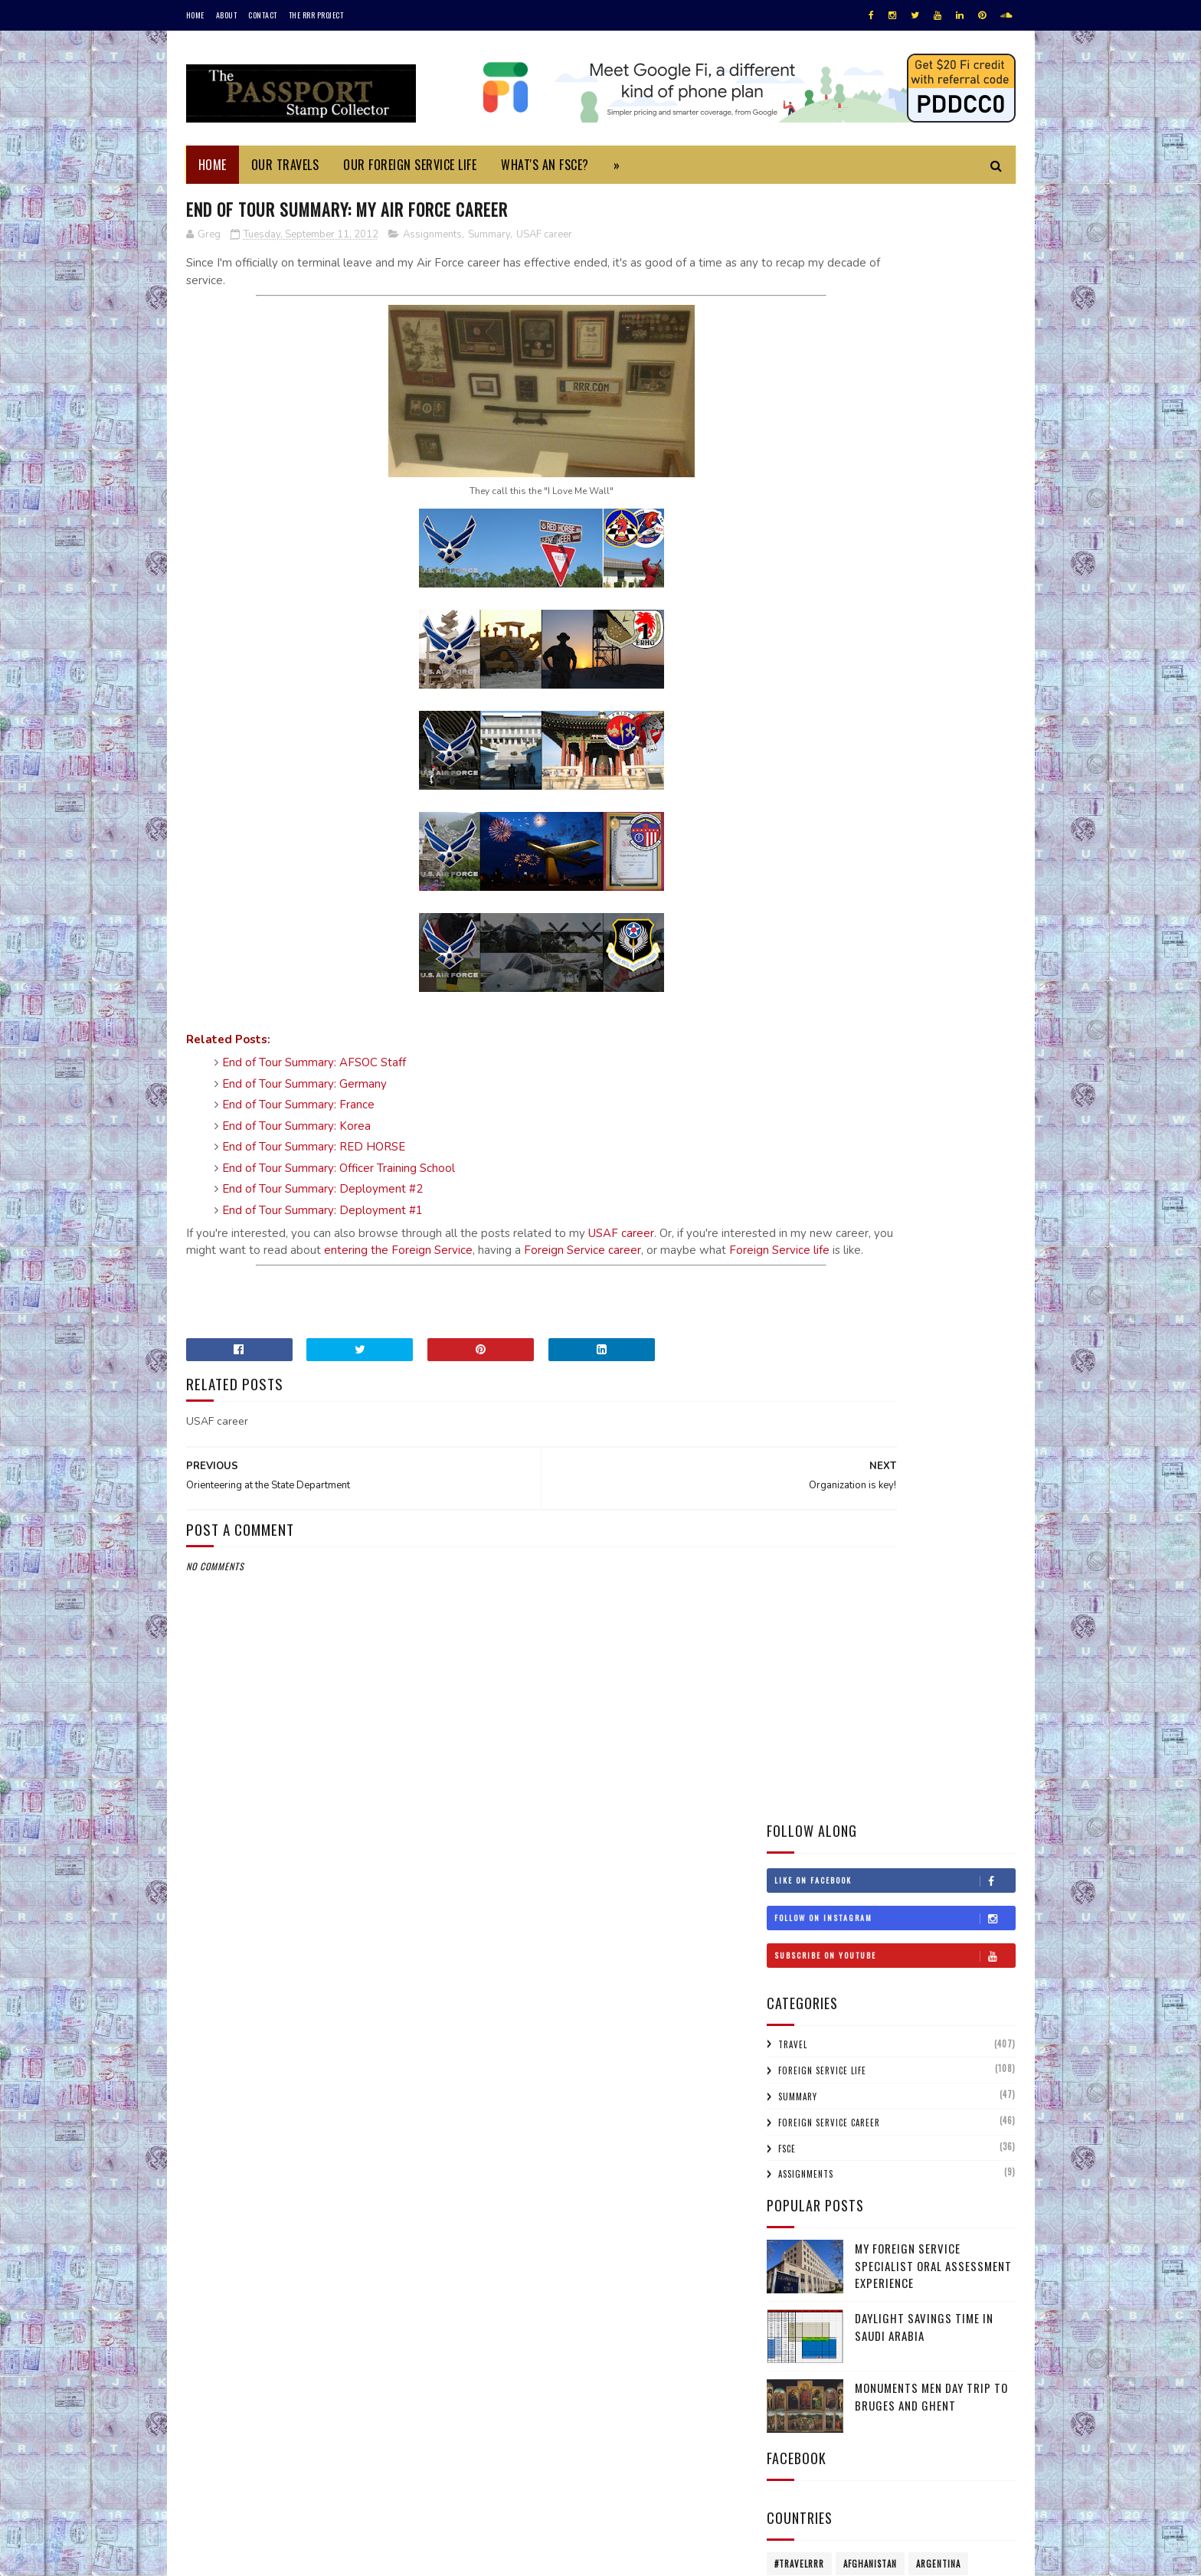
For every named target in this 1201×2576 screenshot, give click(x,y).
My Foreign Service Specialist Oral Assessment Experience (933, 640)
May (809, 2056)
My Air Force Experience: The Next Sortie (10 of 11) (900, 1916)
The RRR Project (316, 15)
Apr (809, 2078)
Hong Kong (862, 1099)
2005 (799, 2278)
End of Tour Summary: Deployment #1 (322, 1212)
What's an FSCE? (545, 164)
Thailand (976, 1314)
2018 (798, 1581)
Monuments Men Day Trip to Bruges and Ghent (931, 771)
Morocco (794, 1233)
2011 (797, 2148)
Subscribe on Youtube (894, 330)
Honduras (796, 1099)
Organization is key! (846, 1835)
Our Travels (285, 164)
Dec (809, 1730)
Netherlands (860, 1233)
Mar (809, 2099)
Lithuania (968, 1179)
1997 (798, 2386)
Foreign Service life (399, 1270)
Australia (795, 965)
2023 (799, 1473)
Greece (955, 1072)
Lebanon (830, 1179)
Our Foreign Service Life (409, 164)
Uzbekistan (857, 1367)
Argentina (938, 938)
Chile (938, 992)
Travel (792, 419)
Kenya (918, 1153)
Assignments (432, 237)
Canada (893, 992)
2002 (799, 2321)
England (836, 1045)
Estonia (890, 1045)
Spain (981, 1287)
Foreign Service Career (829, 496)
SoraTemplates (258, 2556)
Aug (809, 1991)
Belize (787, 992)
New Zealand (934, 1233)
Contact (262, 15)
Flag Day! (818, 1813)
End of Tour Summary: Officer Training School (338, 1170)
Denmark (980, 1019)
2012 (798, 1711)
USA (948, 1340)
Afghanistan (870, 938)
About (226, 15)
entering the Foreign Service (573, 1252)
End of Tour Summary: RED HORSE (313, 1149)
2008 (799, 2213)
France (788, 1072)
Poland (883, 1260)
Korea (963, 1153)
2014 (798, 1667)
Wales (914, 1367)
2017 (798, 1602)
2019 (798, 1559)
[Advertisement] (462, 1314)
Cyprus (842, 1019)
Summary (489, 237)
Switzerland (911, 1314)
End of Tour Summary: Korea (296, 1128)
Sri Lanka (794, 1314)
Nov (809, 1751)
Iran (845, 1126)
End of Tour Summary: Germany (304, 1086)
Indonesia (795, 1126)
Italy (784, 1153)
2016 (798, 1624)
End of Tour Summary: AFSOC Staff (314, 1064)
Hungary (925, 1099)
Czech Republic (909, 1019)
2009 (799, 2192)
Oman (837, 1260)
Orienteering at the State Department (893, 1889)
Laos (784, 1179)
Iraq (882, 1126)
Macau (787, 1206)
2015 (798, 1646)
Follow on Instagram (894, 292)
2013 (798, 1689)
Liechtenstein (897, 1179)
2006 (799, 2257)
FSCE (787, 522)
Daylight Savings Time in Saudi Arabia (924, 701)
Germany (840, 1072)
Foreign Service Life (822, 445)
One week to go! (835, 1965)
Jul (807, 2013)
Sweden (849, 1314)
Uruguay (793, 1367)
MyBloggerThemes (390, 2556)
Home (195, 15)
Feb (808, 2121)
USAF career (544, 237)
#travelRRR (799, 938)
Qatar (931, 1260)
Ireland (927, 1126)
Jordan (871, 1153)
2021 (798, 1515)
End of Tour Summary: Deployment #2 (322, 1191)
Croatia (791, 1019)
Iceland (979, 1099)
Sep (808, 1795)
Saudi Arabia (801, 1287)
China (980, 992)
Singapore (929, 1287)
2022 (799, 1494)
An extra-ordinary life (853, 1944)
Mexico (891, 1206)
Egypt (787, 1045)
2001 (798, 2343)
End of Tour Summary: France (298, 1107)
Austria (852, 965)
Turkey (790, 1340)
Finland (941, 1045)
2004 (799, 2300)
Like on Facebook (894, 255)
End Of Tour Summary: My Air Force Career (885, 1862)
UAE (913, 1340)
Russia (977, 1260)
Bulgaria (839, 992)
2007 (799, 2235)
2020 (799, 1537)
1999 (798, 2365)
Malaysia (838, 1206)
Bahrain (905, 965)
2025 (799, 1450)
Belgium (960, 965)
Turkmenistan (856, 1340)
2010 (798, 2170)
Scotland (868, 1287)
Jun (808, 2035)
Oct (809, 1773)
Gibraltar (900, 1072)
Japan (825, 1153)
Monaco (942, 1206)
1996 (798, 2409)
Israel (976, 1126)
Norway (790, 1260)
